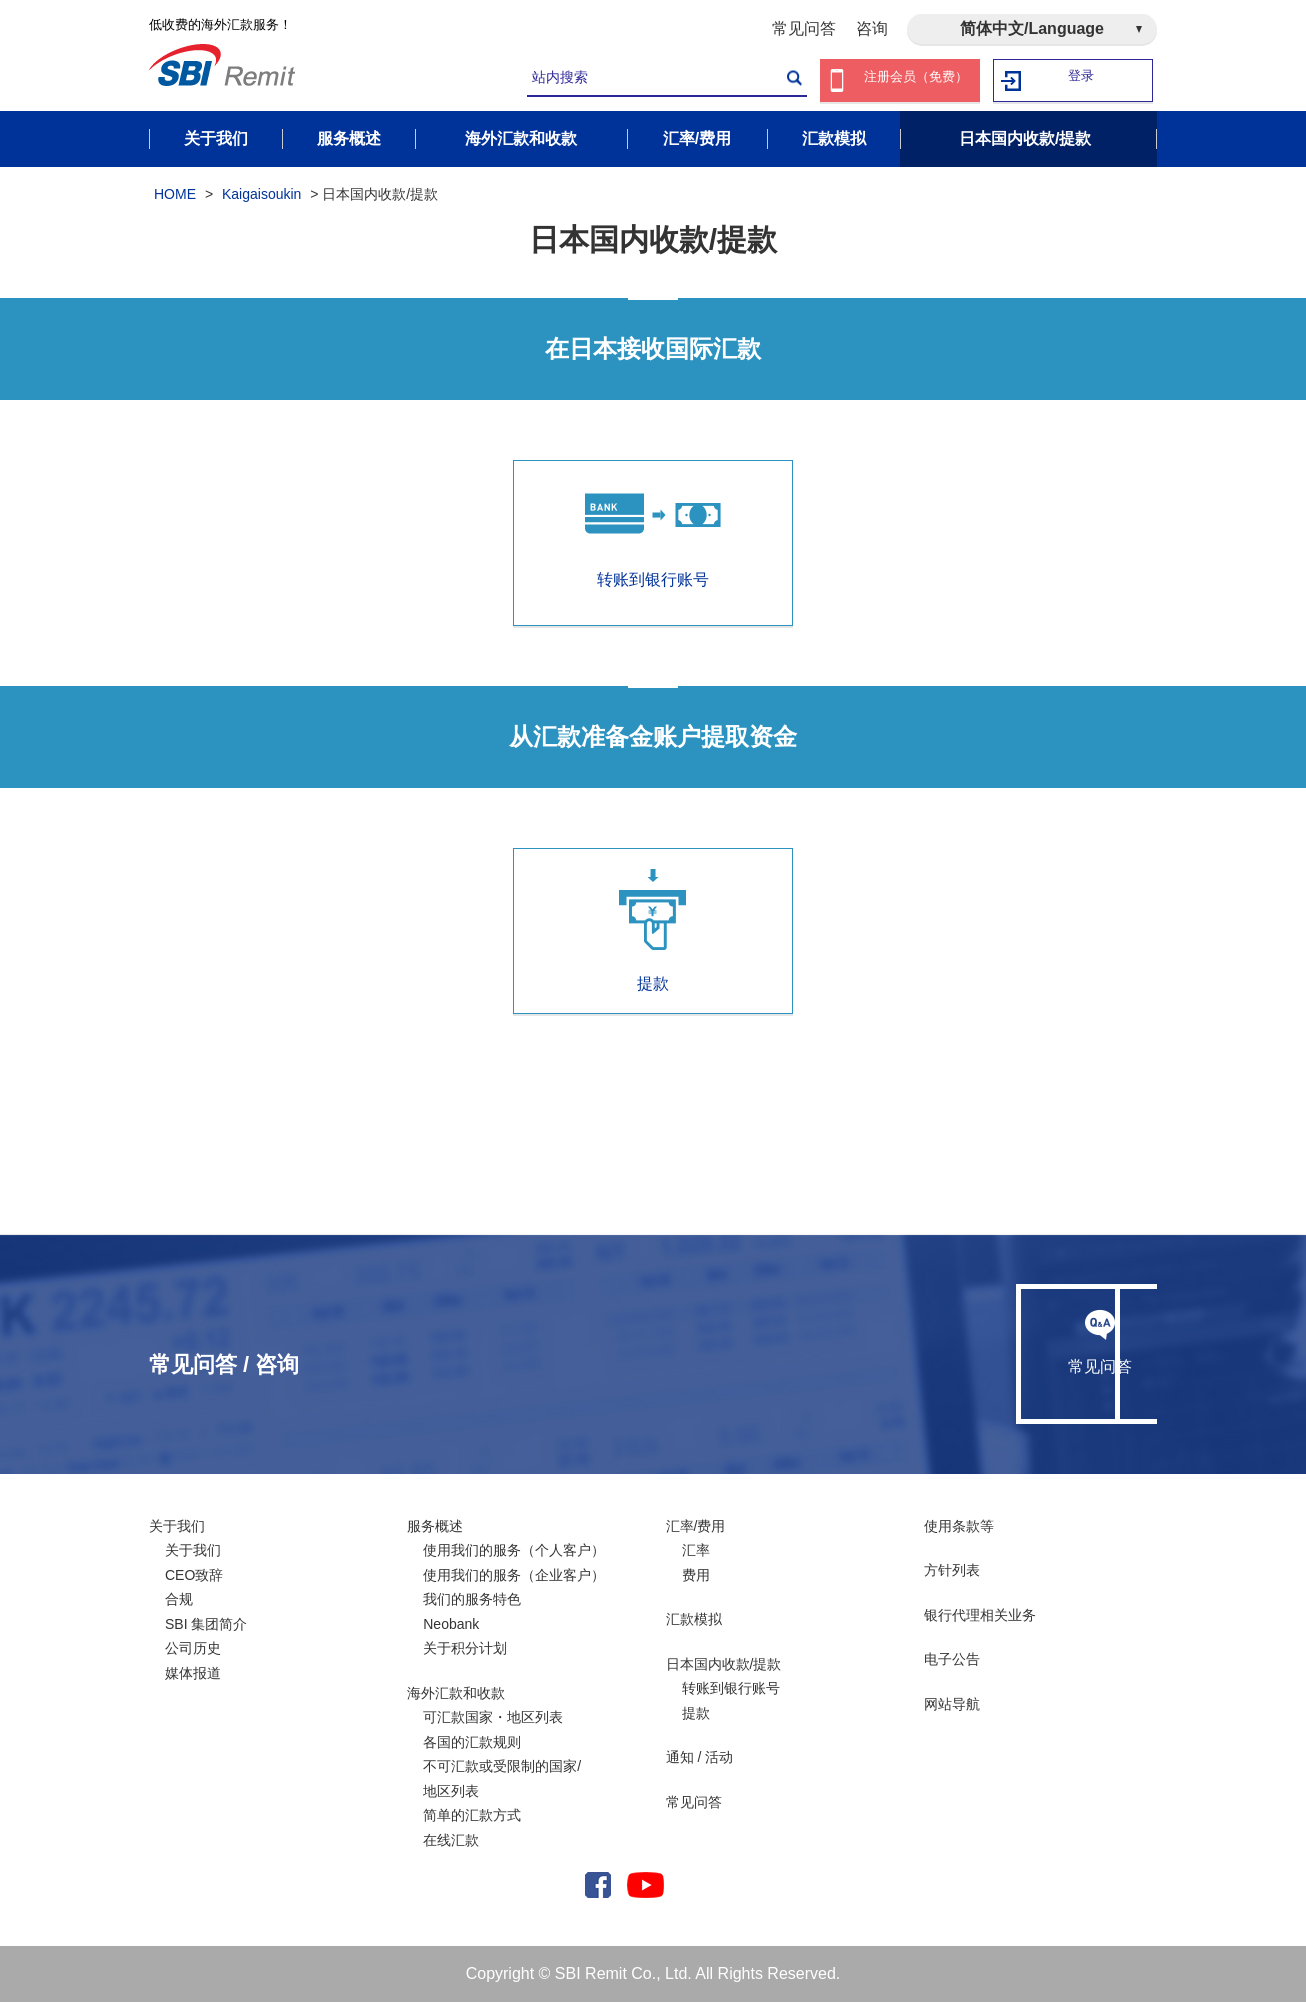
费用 (696, 1578)
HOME (175, 198)
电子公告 (952, 1663)
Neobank (451, 1627)
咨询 (872, 28)
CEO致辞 (194, 1578)
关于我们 (177, 1529)
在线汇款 (451, 1843)
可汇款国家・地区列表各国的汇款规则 (493, 1733)
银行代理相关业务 (980, 1618)
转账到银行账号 (731, 1692)
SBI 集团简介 (206, 1627)
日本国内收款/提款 (724, 1667)
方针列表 (952, 1574)
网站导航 (952, 1707)
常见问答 (804, 28)
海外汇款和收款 (456, 1696)
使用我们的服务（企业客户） (514, 1578)
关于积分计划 (465, 1652)
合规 (179, 1603)
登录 (1082, 80)
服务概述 (435, 1529)
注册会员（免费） (916, 80)
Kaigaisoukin (261, 198)
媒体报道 (193, 1676)
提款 (653, 933)
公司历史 (193, 1652)
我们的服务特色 (472, 1603)
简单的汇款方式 (472, 1819)
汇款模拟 (694, 1623)
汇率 (696, 1554)
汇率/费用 (696, 1529)
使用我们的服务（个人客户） (514, 1554)
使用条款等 (959, 1529)
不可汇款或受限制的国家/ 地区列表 (502, 1782)
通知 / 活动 (700, 1761)
